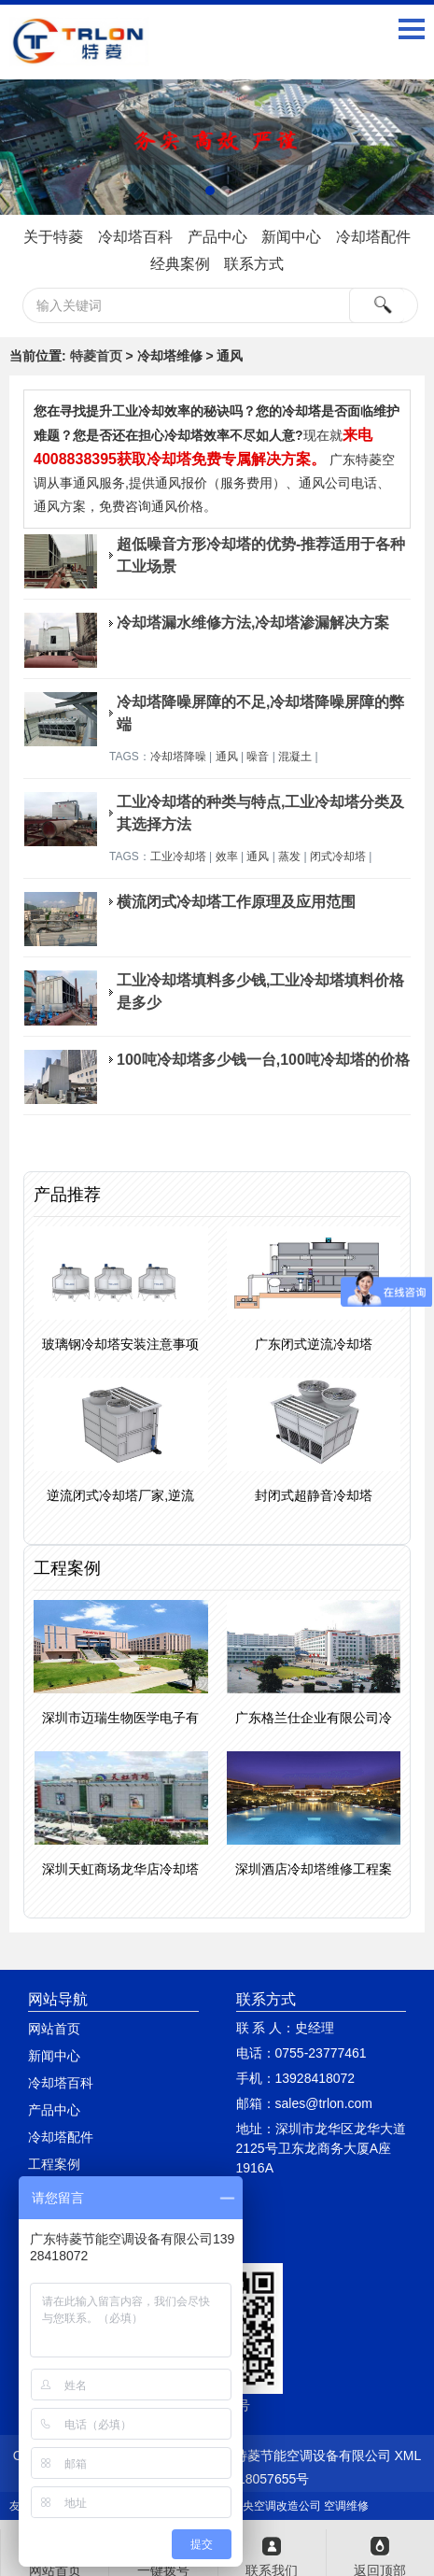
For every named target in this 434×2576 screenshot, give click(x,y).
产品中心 (217, 237)
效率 (227, 856)
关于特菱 (53, 237)
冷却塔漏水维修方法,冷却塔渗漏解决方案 (253, 622)
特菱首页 (96, 355)
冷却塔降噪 (178, 756)
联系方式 (254, 264)
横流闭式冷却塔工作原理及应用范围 (236, 902)
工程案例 (54, 2164)
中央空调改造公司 (276, 2505)
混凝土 (295, 756)
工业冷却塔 (178, 856)
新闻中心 (291, 237)
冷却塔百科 (135, 237)
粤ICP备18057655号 (250, 2478)
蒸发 (289, 856)
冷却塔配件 (373, 237)
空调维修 (346, 2505)
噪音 (257, 756)
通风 (227, 756)
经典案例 (180, 264)
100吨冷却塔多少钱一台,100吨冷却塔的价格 (263, 1060)
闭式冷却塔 (338, 856)
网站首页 (54, 2028)
